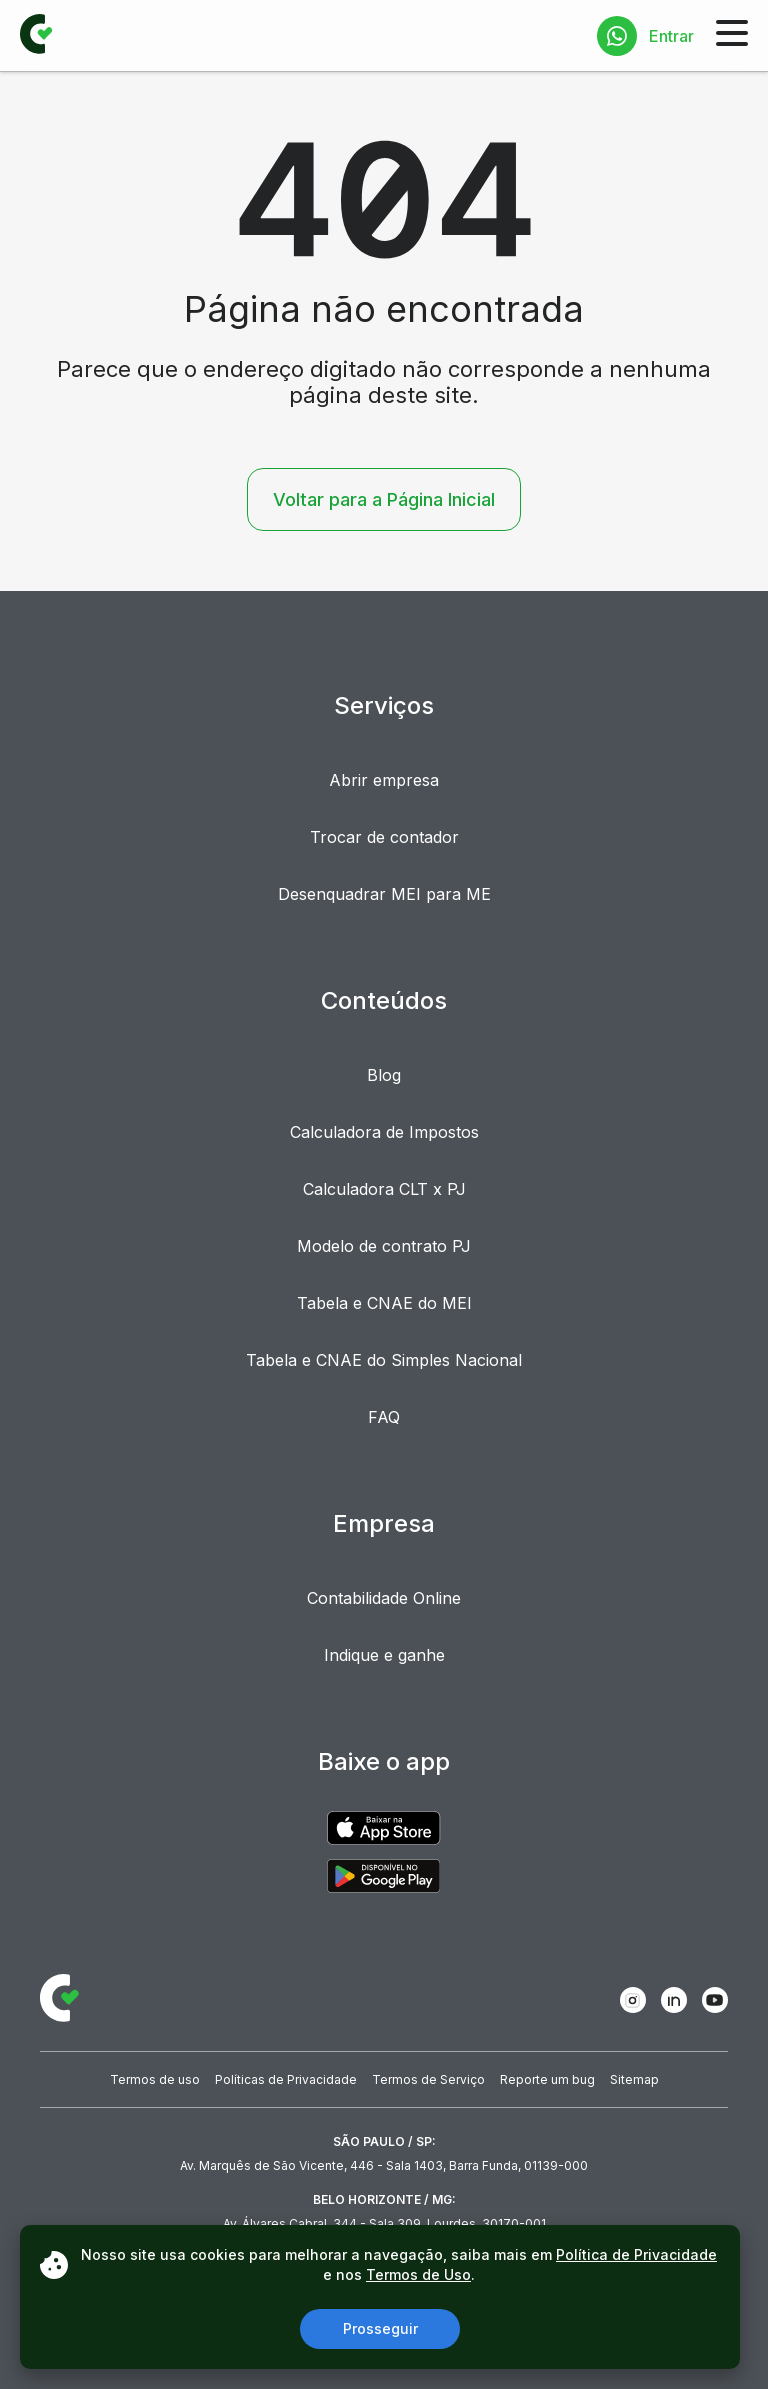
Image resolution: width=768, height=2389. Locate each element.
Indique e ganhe (384, 1655)
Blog (384, 1075)
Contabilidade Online (384, 1598)
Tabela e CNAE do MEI (384, 1303)
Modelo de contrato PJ (384, 1246)
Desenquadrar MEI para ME (384, 894)
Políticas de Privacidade (286, 2079)
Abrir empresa (384, 780)
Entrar (671, 36)
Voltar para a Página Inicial (384, 499)
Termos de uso (155, 2079)
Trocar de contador (384, 837)
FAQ (384, 1417)
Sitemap (634, 2079)
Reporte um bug (547, 2079)
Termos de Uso (418, 2274)
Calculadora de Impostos (384, 1132)
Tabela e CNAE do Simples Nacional (384, 1360)
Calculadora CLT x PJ (384, 1189)
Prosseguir (380, 2328)
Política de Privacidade (636, 2254)
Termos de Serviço (428, 2079)
